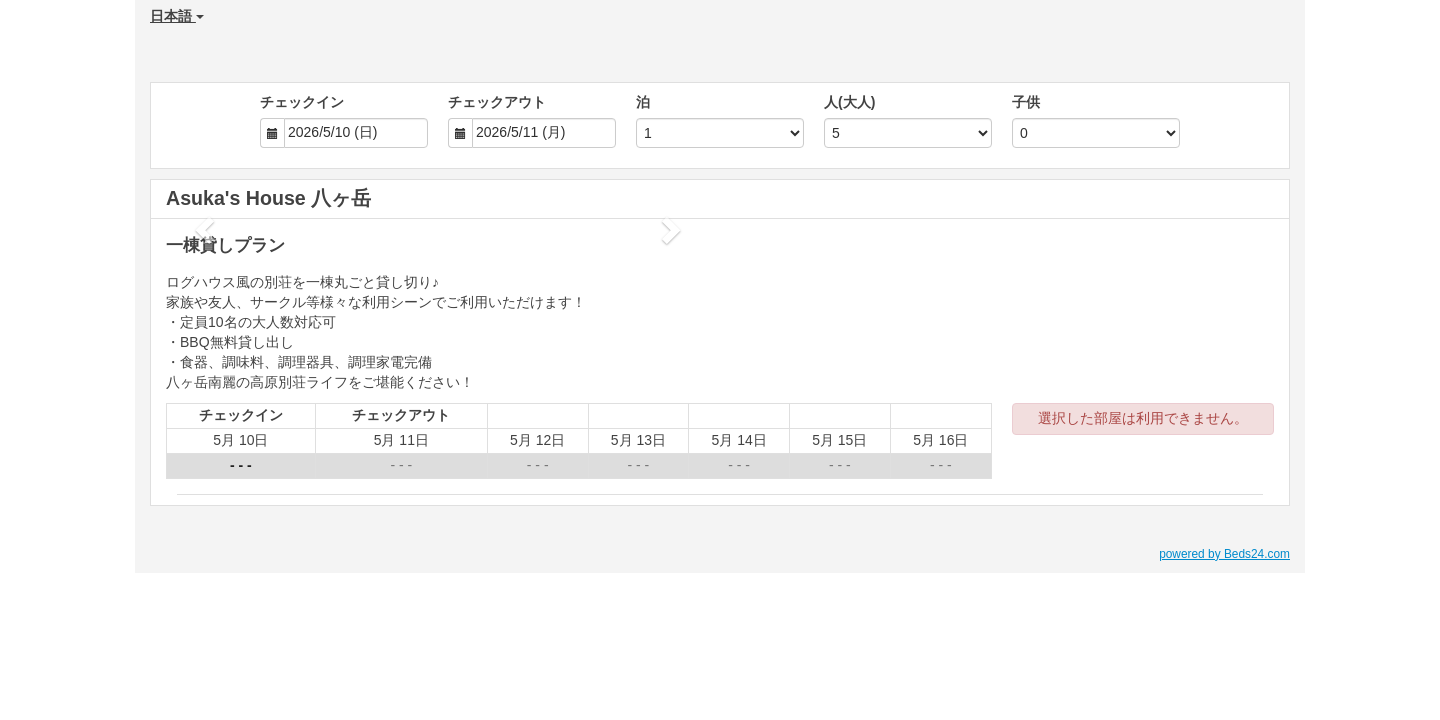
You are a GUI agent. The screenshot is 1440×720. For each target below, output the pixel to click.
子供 (1026, 102)
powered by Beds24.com (1224, 554)
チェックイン (302, 102)
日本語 (177, 16)
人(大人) (849, 102)
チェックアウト (497, 102)
